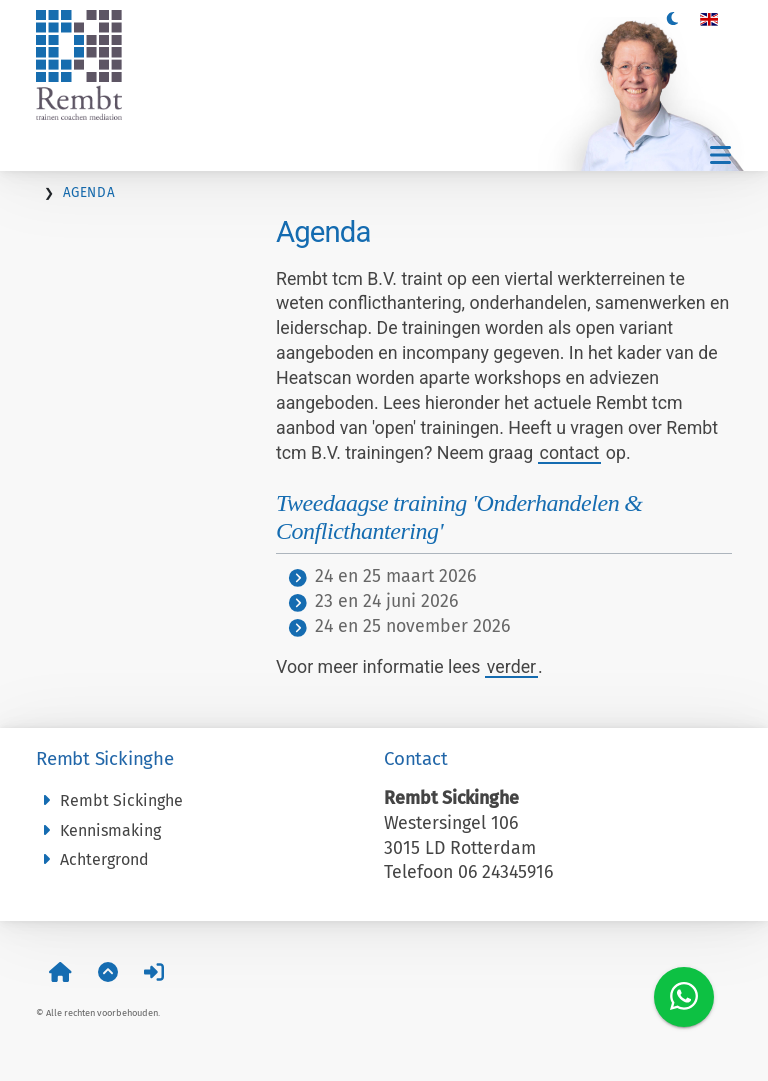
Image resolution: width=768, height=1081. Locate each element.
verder (511, 667)
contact (570, 453)
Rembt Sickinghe (109, 800)
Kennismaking (98, 830)
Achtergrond (92, 859)
